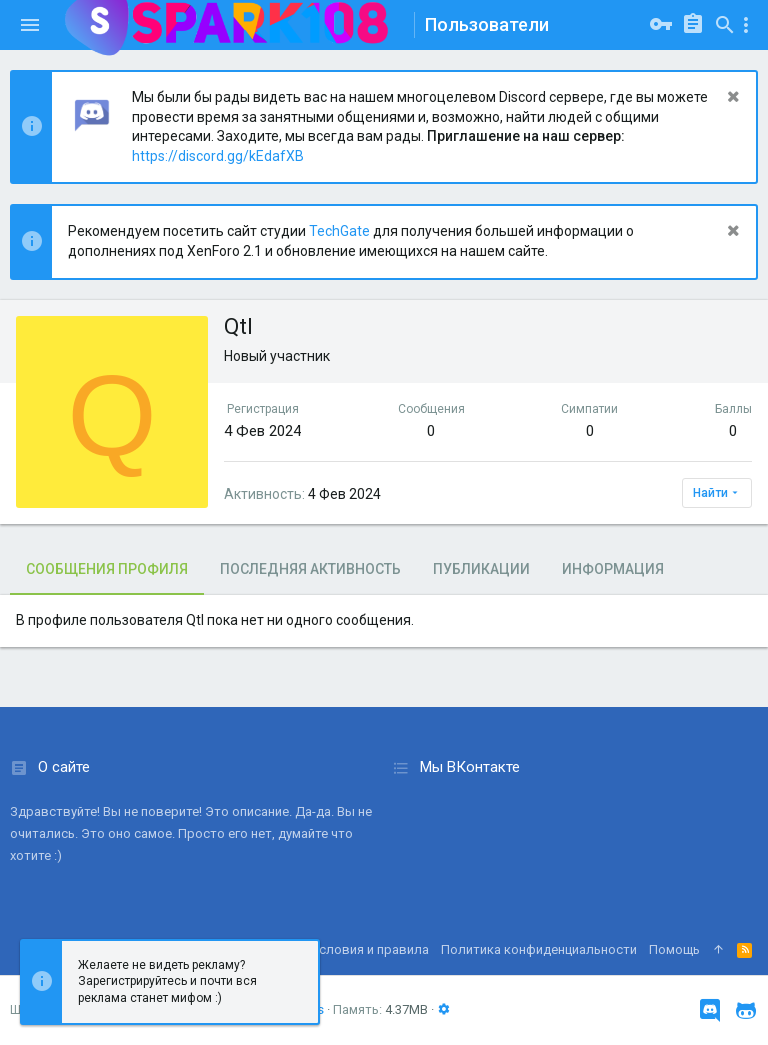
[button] (30, 25)
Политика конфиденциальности (539, 949)
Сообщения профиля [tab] (107, 569)
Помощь (674, 949)
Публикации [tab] (481, 569)
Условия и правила (370, 949)
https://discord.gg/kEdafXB (218, 156)
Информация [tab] (613, 569)
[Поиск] (725, 25)
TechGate (339, 231)
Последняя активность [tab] (310, 569)
